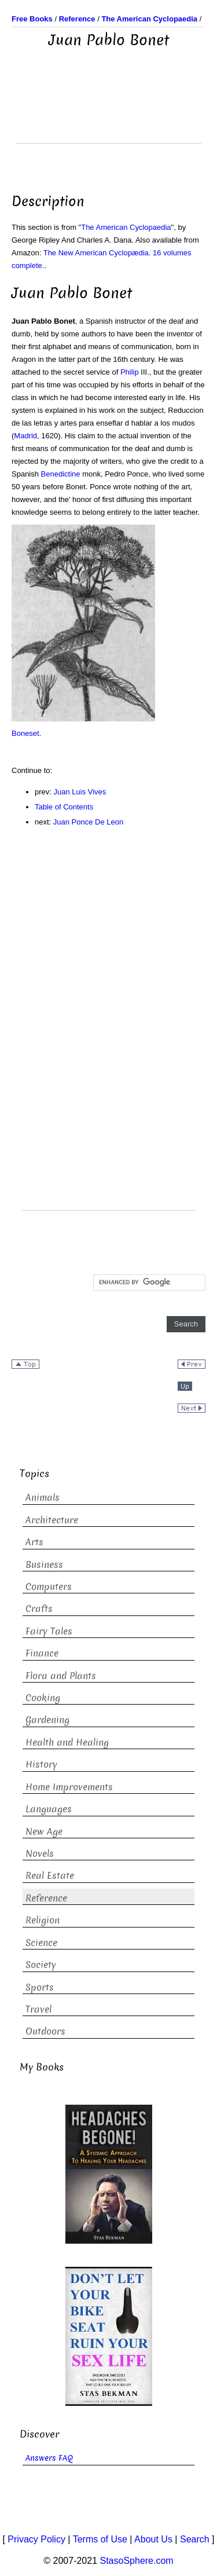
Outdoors (45, 2031)
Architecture (51, 1520)
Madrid (25, 435)
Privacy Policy (36, 2539)
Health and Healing (67, 1742)
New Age (43, 1832)
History (41, 1764)
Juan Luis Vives (80, 791)
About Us (153, 2539)
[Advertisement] (108, 114)
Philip (129, 372)
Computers (48, 1587)
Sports (39, 1987)
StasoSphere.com (137, 2561)
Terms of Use (100, 2539)
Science (41, 1943)
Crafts (39, 1609)
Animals (42, 1498)
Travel (38, 2009)
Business (44, 1565)
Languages (48, 1809)
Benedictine (60, 474)
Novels (39, 1854)
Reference (46, 1898)
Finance (41, 1653)
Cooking (42, 1698)
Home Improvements (69, 1787)
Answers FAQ (49, 2458)
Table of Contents (64, 807)
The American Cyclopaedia (126, 227)
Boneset (25, 733)
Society (40, 1965)
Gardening (47, 1720)
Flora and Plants (60, 1676)
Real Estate (49, 1876)
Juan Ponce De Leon (88, 822)
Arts (34, 1542)
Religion (42, 1920)
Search (194, 2539)
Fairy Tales (48, 1631)
